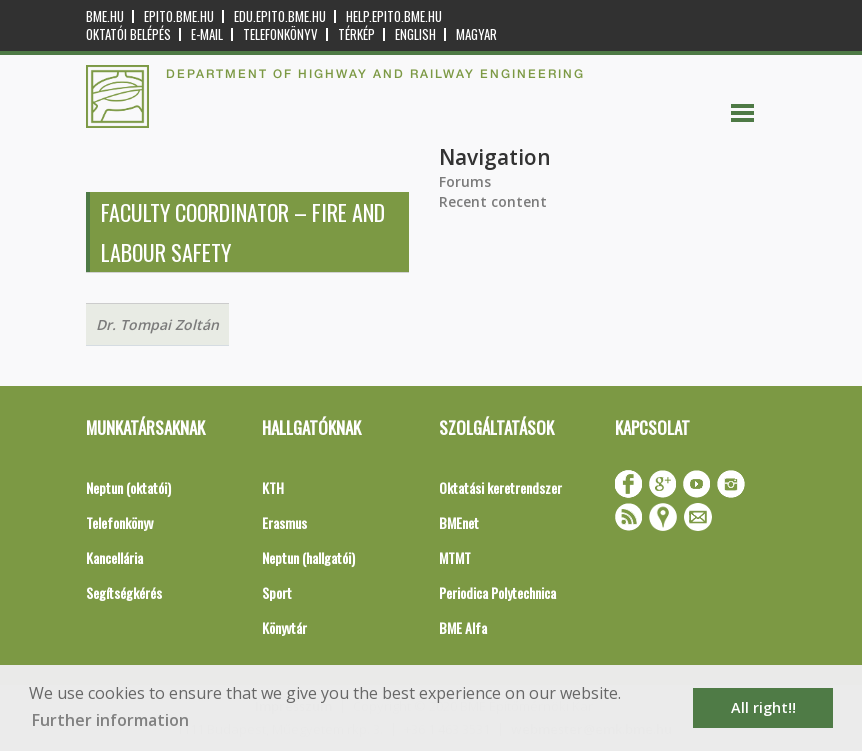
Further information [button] (110, 720)
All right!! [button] (763, 707)
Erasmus (284, 522)
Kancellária (114, 557)
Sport (277, 592)
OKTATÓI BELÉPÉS (128, 34)
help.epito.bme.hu (394, 16)
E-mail (207, 34)
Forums (465, 181)
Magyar (476, 34)
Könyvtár (284, 627)
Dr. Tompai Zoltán (157, 324)
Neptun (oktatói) (128, 487)
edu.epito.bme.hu (280, 16)
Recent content (493, 201)
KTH (273, 487)
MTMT (455, 557)
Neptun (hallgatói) (308, 557)
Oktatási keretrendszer (500, 487)
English (415, 34)
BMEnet (459, 522)
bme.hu (105, 16)
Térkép (356, 34)
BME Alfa (463, 627)
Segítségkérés (124, 592)
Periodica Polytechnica (497, 592)
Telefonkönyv (280, 34)
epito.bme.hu (179, 16)
